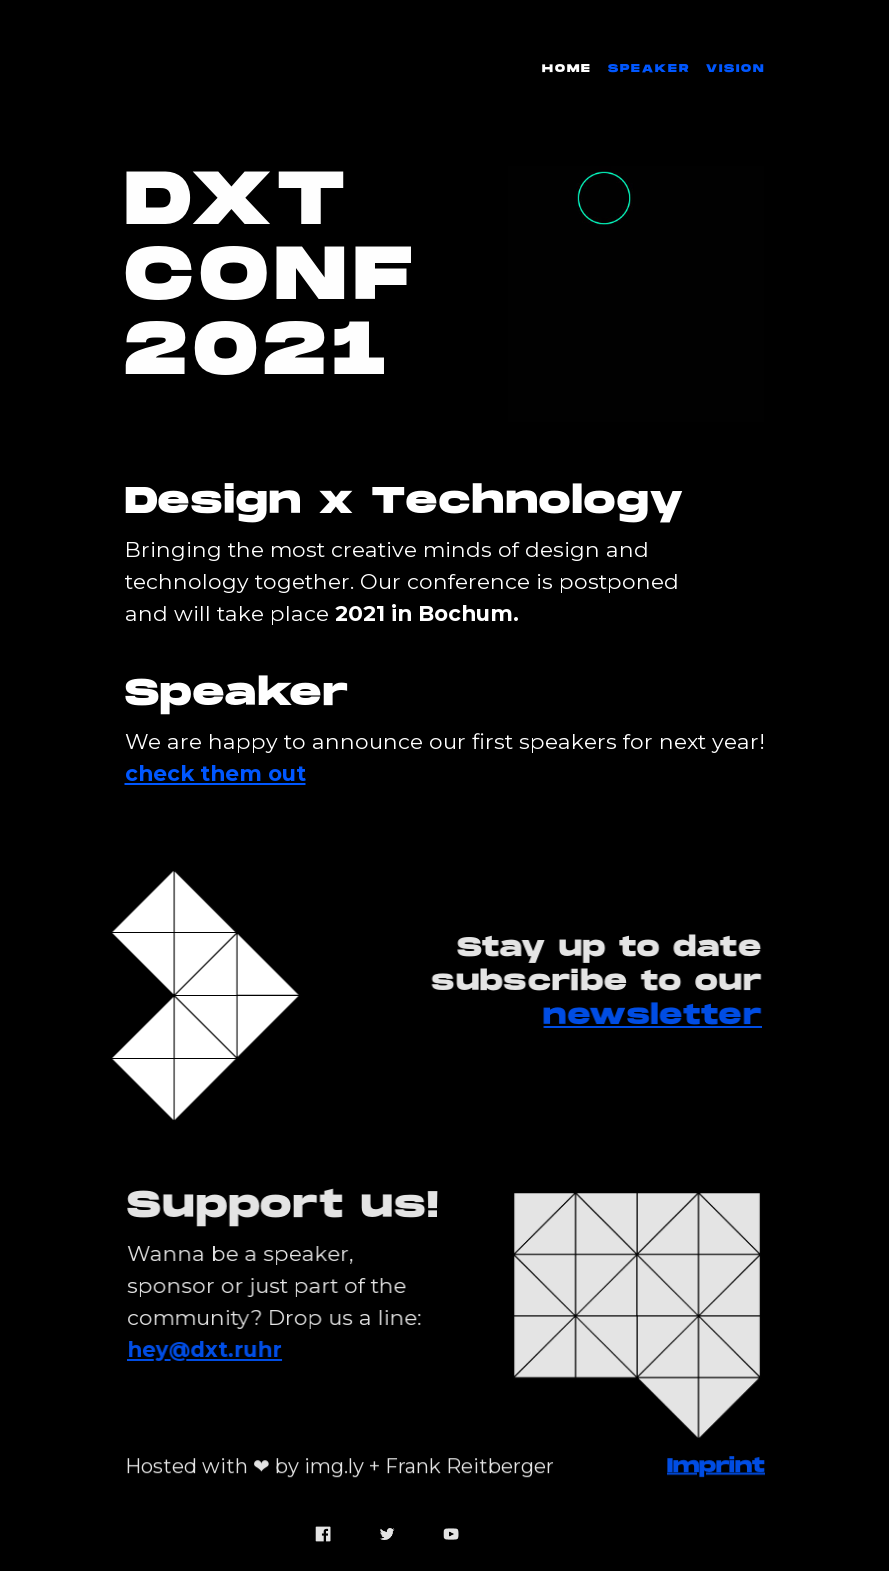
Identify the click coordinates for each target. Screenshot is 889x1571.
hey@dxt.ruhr (206, 1349)
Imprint (716, 1458)
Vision (735, 69)
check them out (215, 773)
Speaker (649, 69)
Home (567, 69)
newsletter (649, 1016)
